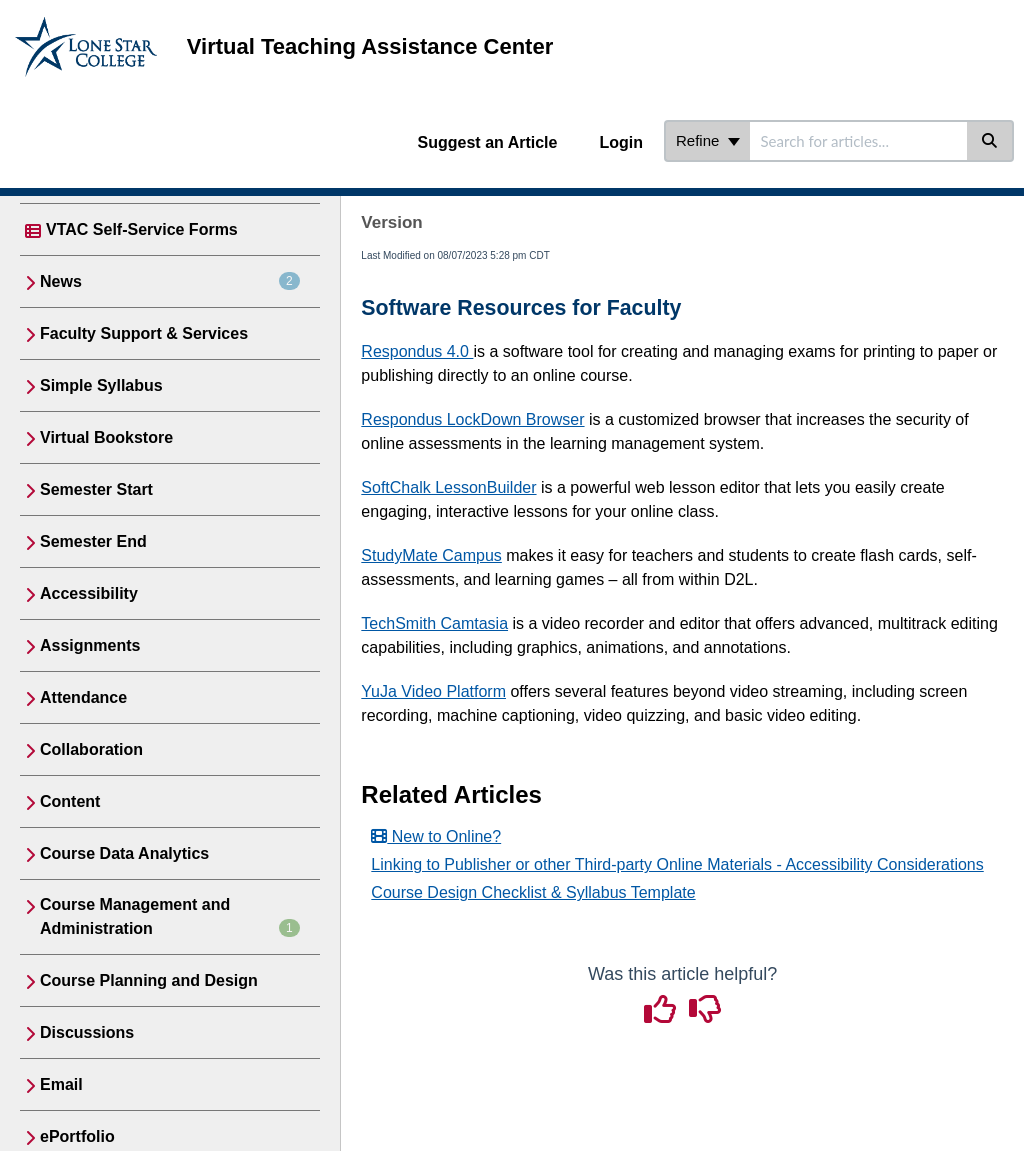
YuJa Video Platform (433, 691)
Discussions (87, 1032)
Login (621, 142)
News (170, 281)
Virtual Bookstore (106, 437)
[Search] (990, 141)
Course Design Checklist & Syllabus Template (533, 892)
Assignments (90, 645)
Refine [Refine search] (708, 140)
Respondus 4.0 (417, 351)
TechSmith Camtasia (434, 623)
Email (61, 1084)
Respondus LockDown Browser (472, 419)
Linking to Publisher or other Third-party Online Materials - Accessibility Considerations (677, 864)
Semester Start (96, 489)
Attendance (83, 697)
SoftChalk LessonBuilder (448, 487)
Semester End (93, 541)
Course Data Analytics (124, 853)
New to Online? (436, 836)
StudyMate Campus (431, 555)
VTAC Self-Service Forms (142, 229)
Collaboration (91, 749)
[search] (858, 141)
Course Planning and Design (149, 980)
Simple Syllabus (101, 385)
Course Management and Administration (170, 916)
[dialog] (964, 1091)
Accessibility (89, 593)
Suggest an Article (488, 142)
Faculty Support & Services (144, 333)
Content (70, 801)
